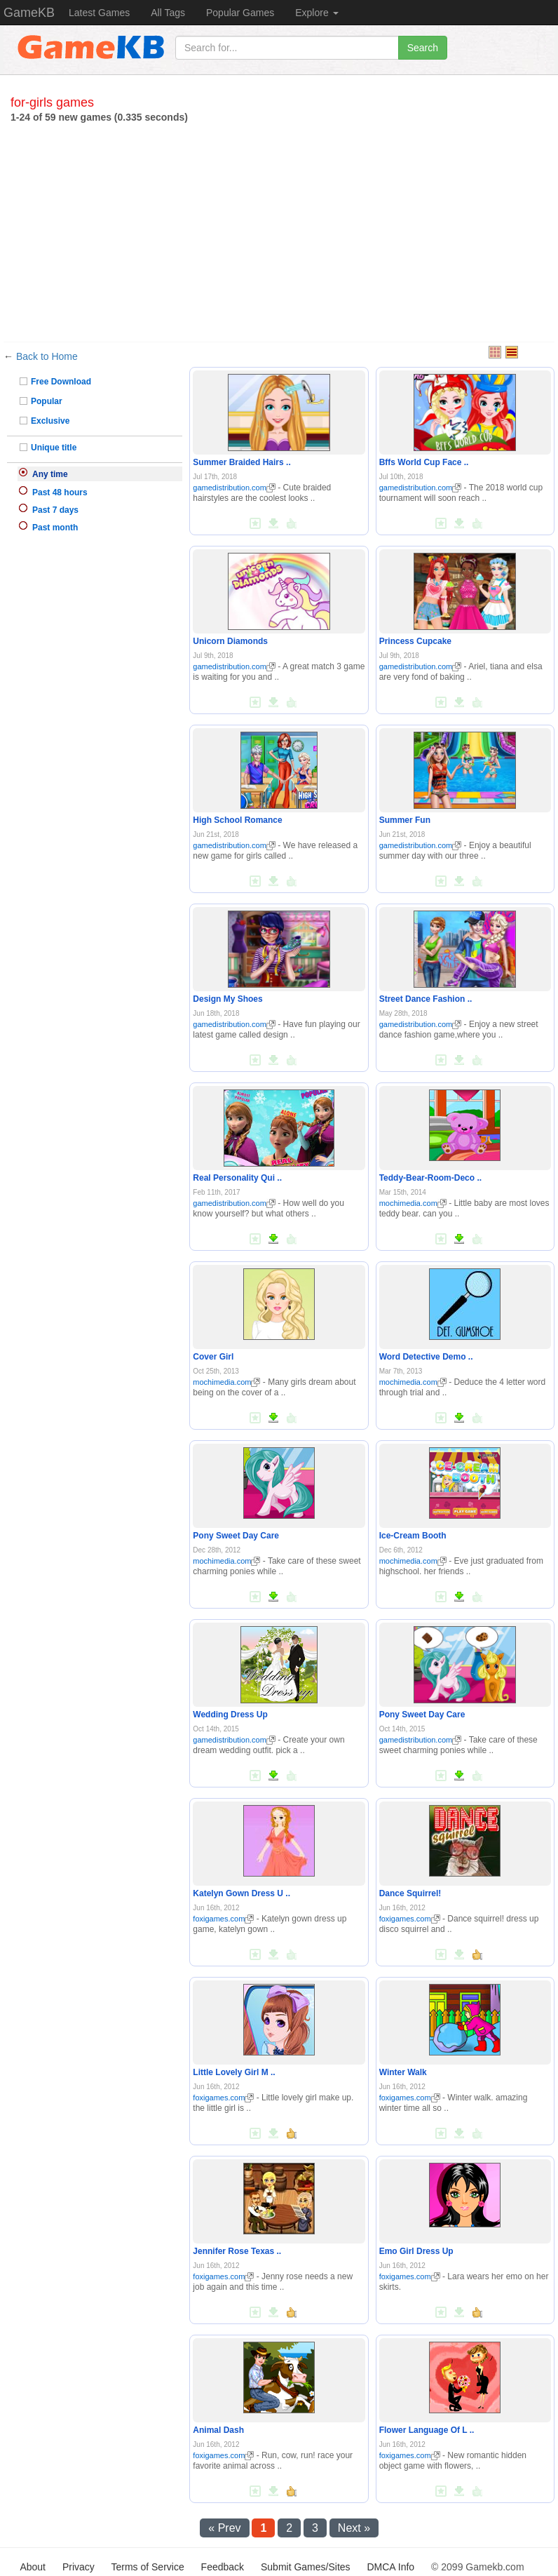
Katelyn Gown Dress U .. (241, 1893)
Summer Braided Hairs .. (241, 462)
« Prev (224, 2528)
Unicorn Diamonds (230, 641)
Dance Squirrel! (410, 1893)
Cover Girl (213, 1357)
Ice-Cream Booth (413, 1536)
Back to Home (47, 356)
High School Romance (237, 820)
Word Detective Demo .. (426, 1357)
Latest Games (99, 12)
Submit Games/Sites (306, 2566)
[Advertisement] (279, 229)
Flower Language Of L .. (427, 2430)
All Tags (168, 12)
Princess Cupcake (415, 641)
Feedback (222, 2566)
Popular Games (240, 12)
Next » (354, 2528)
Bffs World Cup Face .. (424, 462)
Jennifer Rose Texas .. (237, 2251)
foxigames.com (223, 1918)
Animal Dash (218, 2430)
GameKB (29, 13)
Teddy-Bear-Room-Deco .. (430, 1178)
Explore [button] (316, 12)
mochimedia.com (413, 1203)
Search (422, 47)
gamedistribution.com (234, 487)
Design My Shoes (227, 999)
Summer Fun (404, 820)
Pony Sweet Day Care (236, 1536)
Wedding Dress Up (230, 1714)
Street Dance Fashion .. (425, 999)
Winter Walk (403, 2072)
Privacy (78, 2566)
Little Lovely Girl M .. (234, 2072)
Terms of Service (147, 2566)
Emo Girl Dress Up (416, 2251)
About (33, 2566)
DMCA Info (390, 2566)
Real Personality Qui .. (237, 1178)
